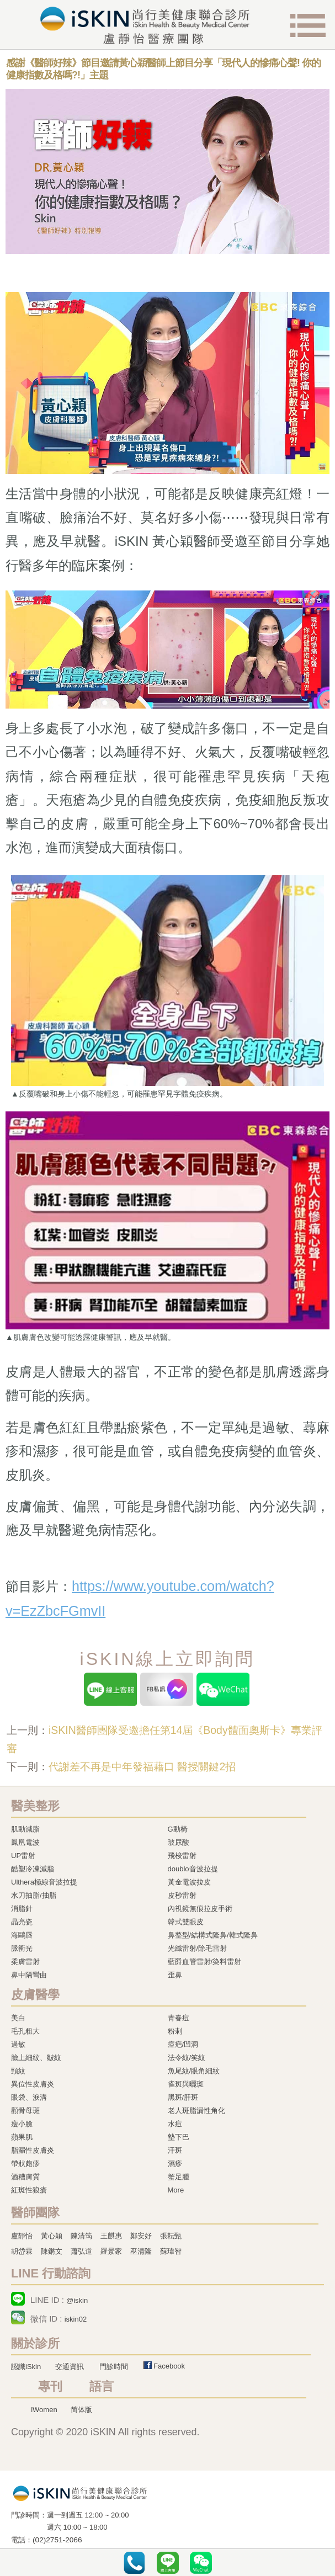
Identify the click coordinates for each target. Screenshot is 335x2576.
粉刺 (175, 2031)
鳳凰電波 (25, 1842)
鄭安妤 (141, 2236)
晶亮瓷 (22, 1922)
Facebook (169, 2366)
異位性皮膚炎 (32, 2084)
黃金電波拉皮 (189, 1882)
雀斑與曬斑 (186, 2084)
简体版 (81, 2409)
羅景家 (111, 2251)
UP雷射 (23, 1855)
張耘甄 (171, 2236)
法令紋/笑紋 (187, 2057)
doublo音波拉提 (193, 1869)
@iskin (77, 2300)
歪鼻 (175, 1975)
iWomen (44, 2409)
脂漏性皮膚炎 (32, 2150)
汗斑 (175, 2150)
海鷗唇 (22, 1935)
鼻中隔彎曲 (29, 1975)
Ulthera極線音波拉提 (44, 1882)
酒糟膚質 (25, 2177)
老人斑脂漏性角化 (196, 2110)
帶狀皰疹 (25, 2163)
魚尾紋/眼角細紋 (194, 2071)
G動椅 (178, 1829)
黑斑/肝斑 (183, 2097)
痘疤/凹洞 (183, 2044)
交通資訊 (69, 2366)
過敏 (18, 2044)
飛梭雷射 (182, 1855)
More (176, 2190)
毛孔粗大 (25, 2031)
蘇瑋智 (171, 2251)
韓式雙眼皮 (186, 1922)
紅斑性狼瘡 (29, 2190)
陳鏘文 (51, 2251)
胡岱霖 (22, 2251)
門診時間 (113, 2366)
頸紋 (18, 2071)
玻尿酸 (178, 1842)
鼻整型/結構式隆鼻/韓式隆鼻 (213, 1935)
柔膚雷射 (25, 1961)
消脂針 (22, 1908)
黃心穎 (51, 2236)
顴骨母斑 (25, 2110)
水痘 (175, 2124)
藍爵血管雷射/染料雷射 (205, 1961)
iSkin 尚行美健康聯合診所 (145, 25)
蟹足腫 (178, 2177)
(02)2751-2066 (57, 2540)
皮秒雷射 (182, 1895)
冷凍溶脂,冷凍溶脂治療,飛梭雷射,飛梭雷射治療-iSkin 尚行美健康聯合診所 (80, 2493)
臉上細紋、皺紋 (36, 2057)
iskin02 (76, 2319)
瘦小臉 (22, 2124)
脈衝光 (22, 1948)
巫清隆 (141, 2251)
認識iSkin (26, 2366)
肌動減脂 (25, 1829)
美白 (18, 2018)
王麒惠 (111, 2236)
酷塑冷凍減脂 (32, 1869)
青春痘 (178, 2018)
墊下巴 (178, 2137)
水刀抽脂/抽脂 (33, 1895)
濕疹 (175, 2163)
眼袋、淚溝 (29, 2097)
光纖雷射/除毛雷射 (197, 1948)
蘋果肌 (22, 2137)
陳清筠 (81, 2236)
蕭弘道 (81, 2251)
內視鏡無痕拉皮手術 (200, 1908)
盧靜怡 (22, 2236)
